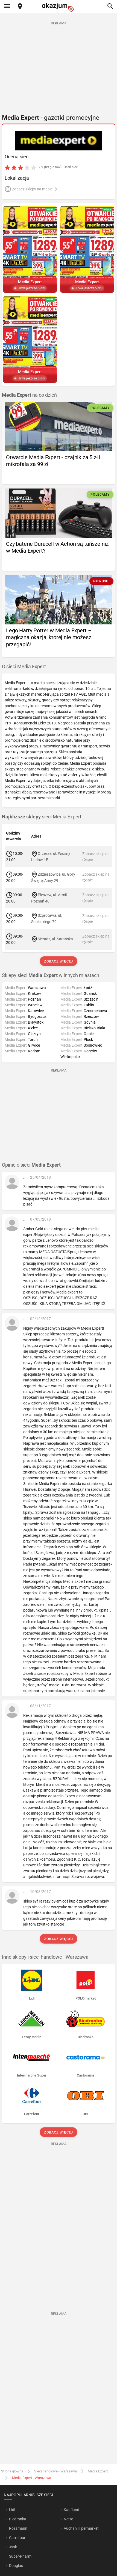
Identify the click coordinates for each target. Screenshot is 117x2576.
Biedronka (17, 2519)
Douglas (16, 2565)
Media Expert (98, 2471)
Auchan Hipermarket (81, 2528)
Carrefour (17, 2537)
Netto (68, 2519)
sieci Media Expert (41, 816)
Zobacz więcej (58, 961)
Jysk (13, 2547)
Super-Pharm (20, 2556)
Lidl (12, 2510)
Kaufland (71, 2510)
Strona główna (12, 2471)
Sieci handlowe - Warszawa (55, 2471)
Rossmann (18, 2528)
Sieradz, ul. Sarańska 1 (57, 939)
